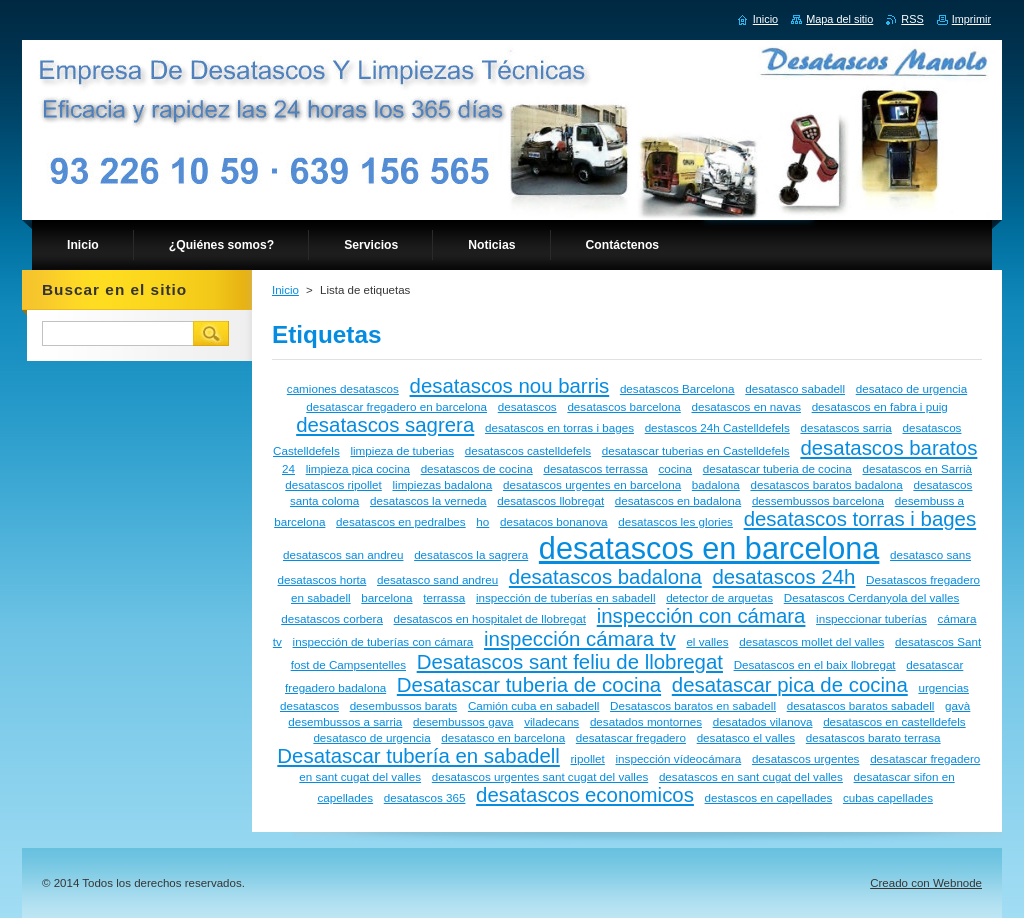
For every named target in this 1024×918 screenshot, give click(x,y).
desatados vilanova (763, 721)
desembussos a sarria (345, 721)
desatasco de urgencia (371, 737)
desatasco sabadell (795, 388)
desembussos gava (463, 721)
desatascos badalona (605, 577)
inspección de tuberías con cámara (383, 641)
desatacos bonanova (554, 521)
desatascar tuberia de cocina (777, 468)
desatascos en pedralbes (401, 521)
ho (482, 521)
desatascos (527, 406)
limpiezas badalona (442, 484)
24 (288, 468)
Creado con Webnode (926, 883)
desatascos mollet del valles (811, 641)
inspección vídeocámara (679, 758)
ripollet (587, 758)
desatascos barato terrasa (873, 737)
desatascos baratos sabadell (861, 705)
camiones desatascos (343, 388)
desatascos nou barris (510, 386)
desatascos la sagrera (471, 554)
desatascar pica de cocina (790, 685)
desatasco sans (930, 554)
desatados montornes (646, 721)
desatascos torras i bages (860, 519)
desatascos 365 (425, 797)
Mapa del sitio (839, 19)
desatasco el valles (746, 737)
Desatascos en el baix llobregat (815, 664)
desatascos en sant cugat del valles (751, 776)
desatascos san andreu (343, 554)
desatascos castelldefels (528, 450)
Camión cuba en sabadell (534, 705)
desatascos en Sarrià (917, 468)
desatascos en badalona (678, 500)
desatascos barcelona (623, 406)
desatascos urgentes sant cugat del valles (540, 776)
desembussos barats (404, 705)
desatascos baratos (888, 448)
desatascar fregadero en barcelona (396, 406)
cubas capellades (888, 797)
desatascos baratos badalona (826, 484)
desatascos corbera (332, 618)
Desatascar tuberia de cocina (529, 685)
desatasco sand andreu (437, 579)
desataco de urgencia (911, 388)
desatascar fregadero (631, 737)
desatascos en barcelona (709, 548)
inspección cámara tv (580, 639)
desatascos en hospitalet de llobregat (490, 618)
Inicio (285, 290)
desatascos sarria (845, 427)
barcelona (386, 597)
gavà (957, 705)
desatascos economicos (585, 795)
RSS (912, 19)
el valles (707, 641)
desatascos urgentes (806, 758)
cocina (675, 468)
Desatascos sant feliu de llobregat (570, 662)
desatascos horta (322, 579)
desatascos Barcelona (677, 388)
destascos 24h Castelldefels (717, 427)
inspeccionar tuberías (871, 618)
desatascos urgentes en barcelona (592, 484)
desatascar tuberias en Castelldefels (696, 450)
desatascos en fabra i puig (880, 406)
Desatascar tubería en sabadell (418, 756)
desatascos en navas (746, 406)
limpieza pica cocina (358, 468)
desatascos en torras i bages (559, 427)
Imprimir (971, 19)
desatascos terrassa (595, 468)
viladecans (551, 721)
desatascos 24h (783, 577)
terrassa (444, 597)
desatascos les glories (675, 521)
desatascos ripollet (333, 484)
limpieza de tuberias (402, 450)
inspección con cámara (701, 616)
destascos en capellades (769, 797)
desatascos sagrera (385, 425)
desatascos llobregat (550, 500)
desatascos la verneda (428, 500)
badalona (716, 484)
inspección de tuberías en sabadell (566, 597)
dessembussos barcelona (818, 500)
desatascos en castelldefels (894, 721)
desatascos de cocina (477, 468)
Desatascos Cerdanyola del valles (872, 597)
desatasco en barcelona (503, 737)
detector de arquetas (719, 597)
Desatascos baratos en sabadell (693, 705)
